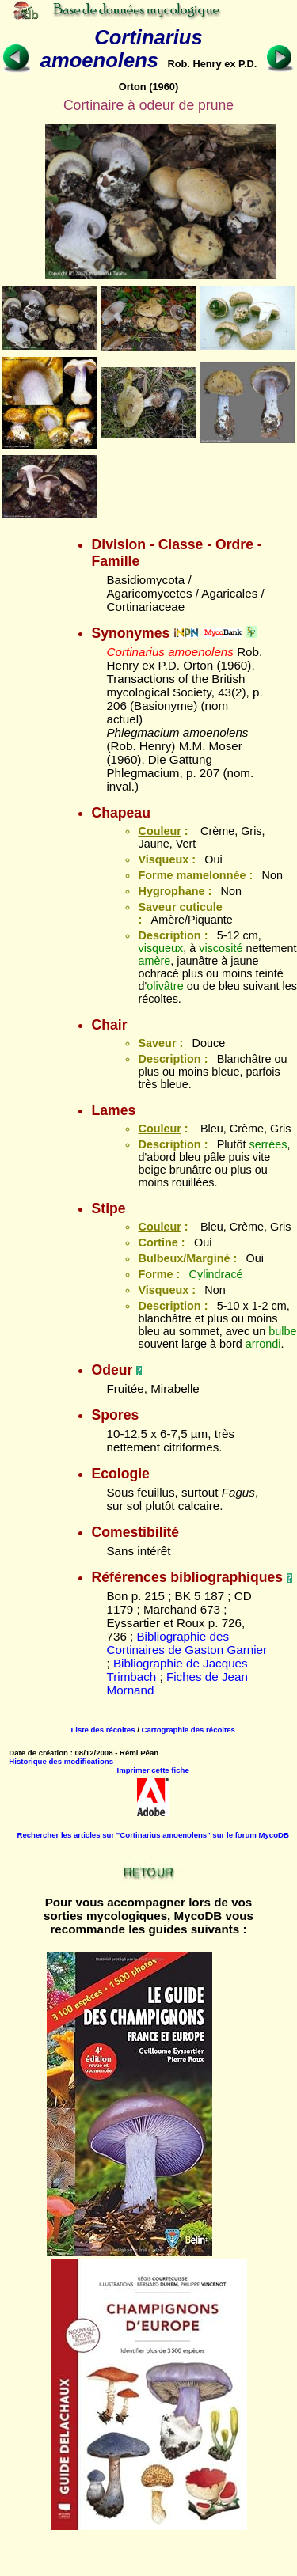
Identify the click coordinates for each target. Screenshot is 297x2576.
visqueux (160, 948)
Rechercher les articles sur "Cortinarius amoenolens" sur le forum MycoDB (152, 1835)
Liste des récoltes (102, 1729)
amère (154, 960)
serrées (268, 1144)
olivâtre (165, 986)
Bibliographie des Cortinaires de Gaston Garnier (186, 1642)
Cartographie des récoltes (188, 1729)
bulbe (282, 1331)
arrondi (263, 1343)
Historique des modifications (61, 1761)
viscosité (220, 948)
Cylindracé (216, 1274)
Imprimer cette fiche (153, 1770)
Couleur (159, 831)
